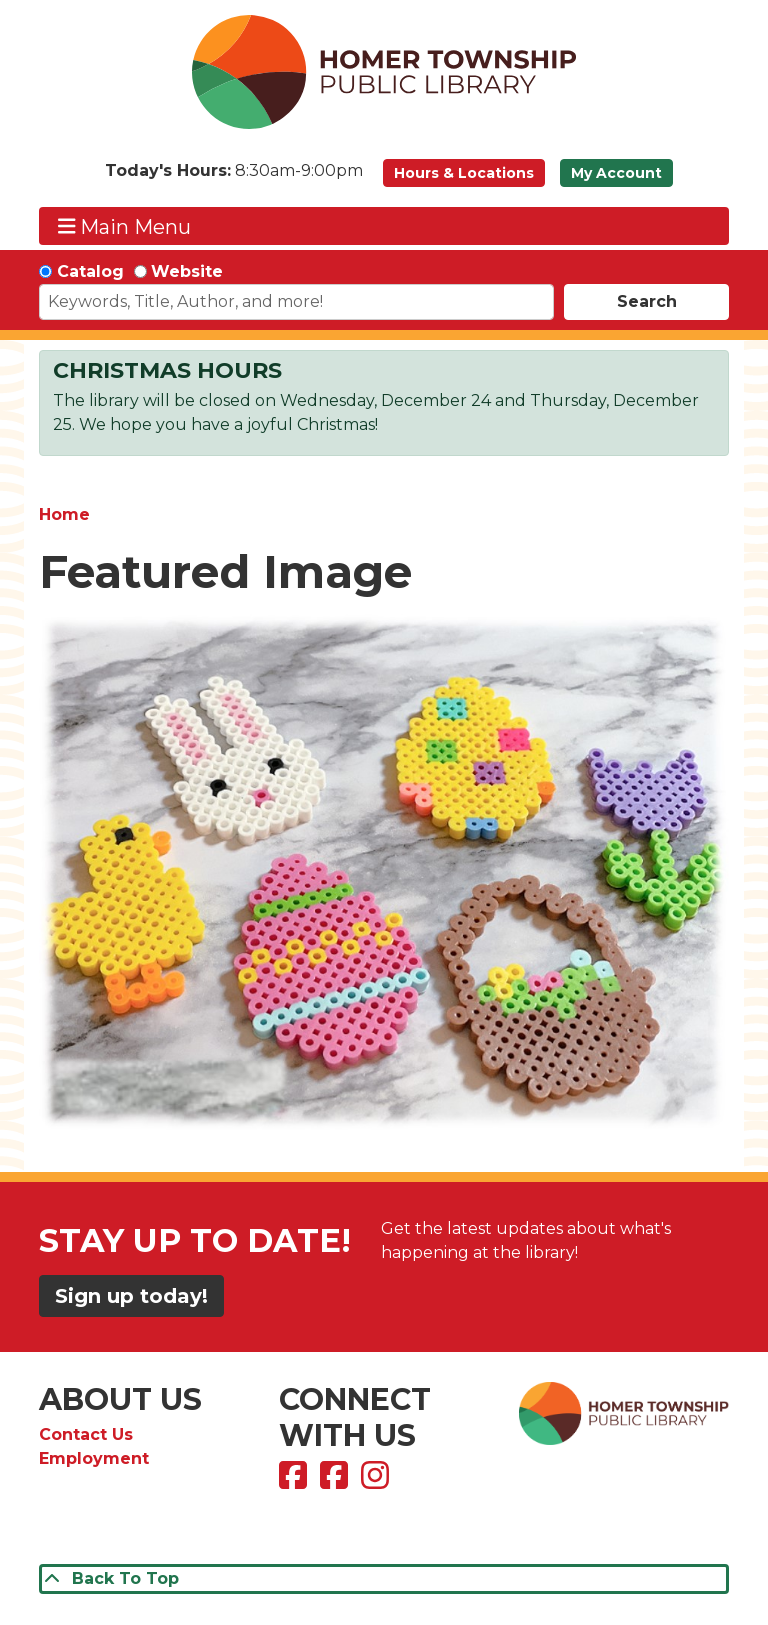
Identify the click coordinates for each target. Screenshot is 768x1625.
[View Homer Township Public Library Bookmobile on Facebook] (336, 1481)
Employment (94, 1458)
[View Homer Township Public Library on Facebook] (295, 1481)
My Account (616, 173)
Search (647, 301)
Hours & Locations (464, 173)
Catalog (90, 271)
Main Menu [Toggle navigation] (125, 226)
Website (187, 271)
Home (64, 514)
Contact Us (86, 1434)
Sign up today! (131, 1296)
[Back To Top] (384, 1579)
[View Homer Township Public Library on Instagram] (377, 1481)
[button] (234, 178)
